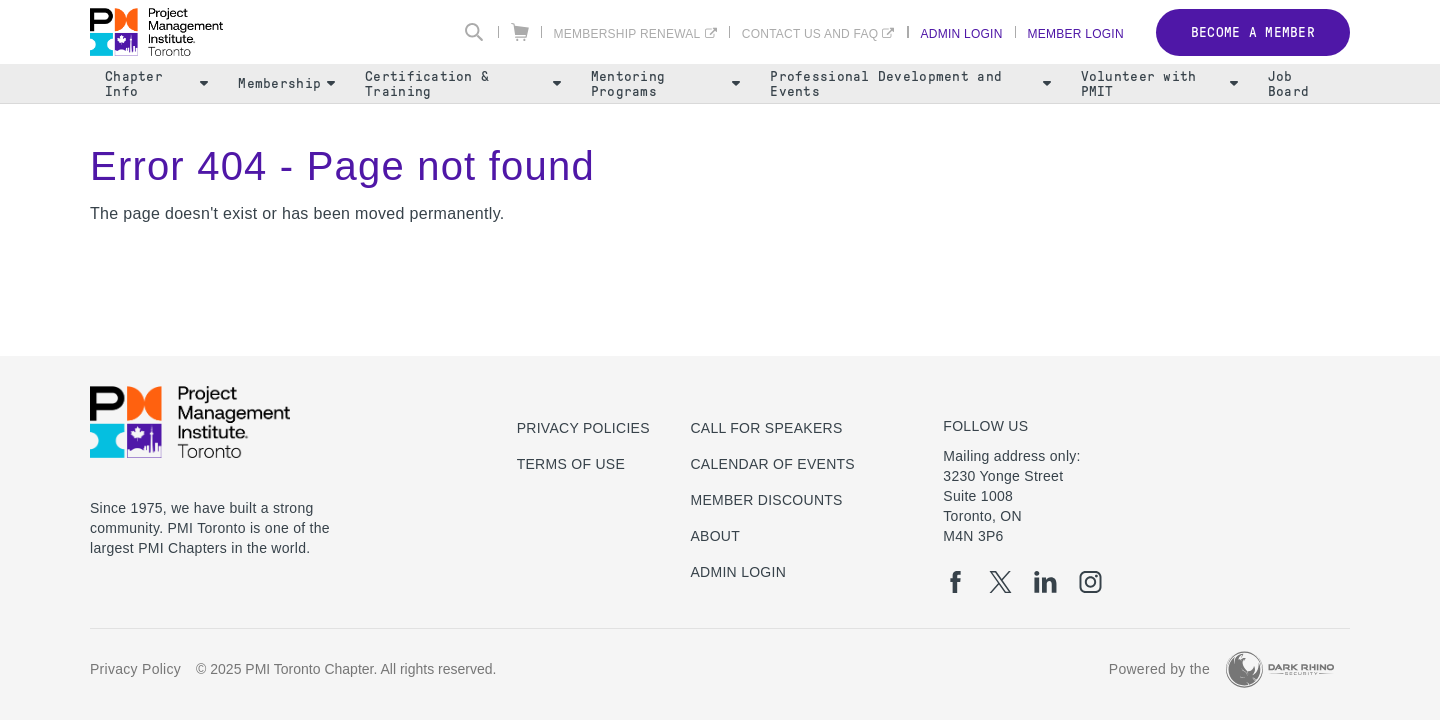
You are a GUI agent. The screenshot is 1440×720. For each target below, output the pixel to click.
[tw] (1000, 582)
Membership (286, 83)
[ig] (1090, 582)
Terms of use (571, 464)
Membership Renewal (627, 33)
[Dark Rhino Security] (1280, 669)
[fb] (955, 582)
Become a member (1253, 32)
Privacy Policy (135, 669)
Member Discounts (766, 500)
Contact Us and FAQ (810, 33)
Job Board (1288, 84)
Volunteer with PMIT (1159, 84)
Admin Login (962, 33)
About (715, 536)
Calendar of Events (772, 464)
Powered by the (1159, 669)
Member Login (1076, 33)
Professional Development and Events (910, 84)
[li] (1045, 582)
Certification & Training (463, 84)
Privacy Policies (583, 428)
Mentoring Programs (665, 84)
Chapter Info (156, 84)
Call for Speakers (766, 428)
